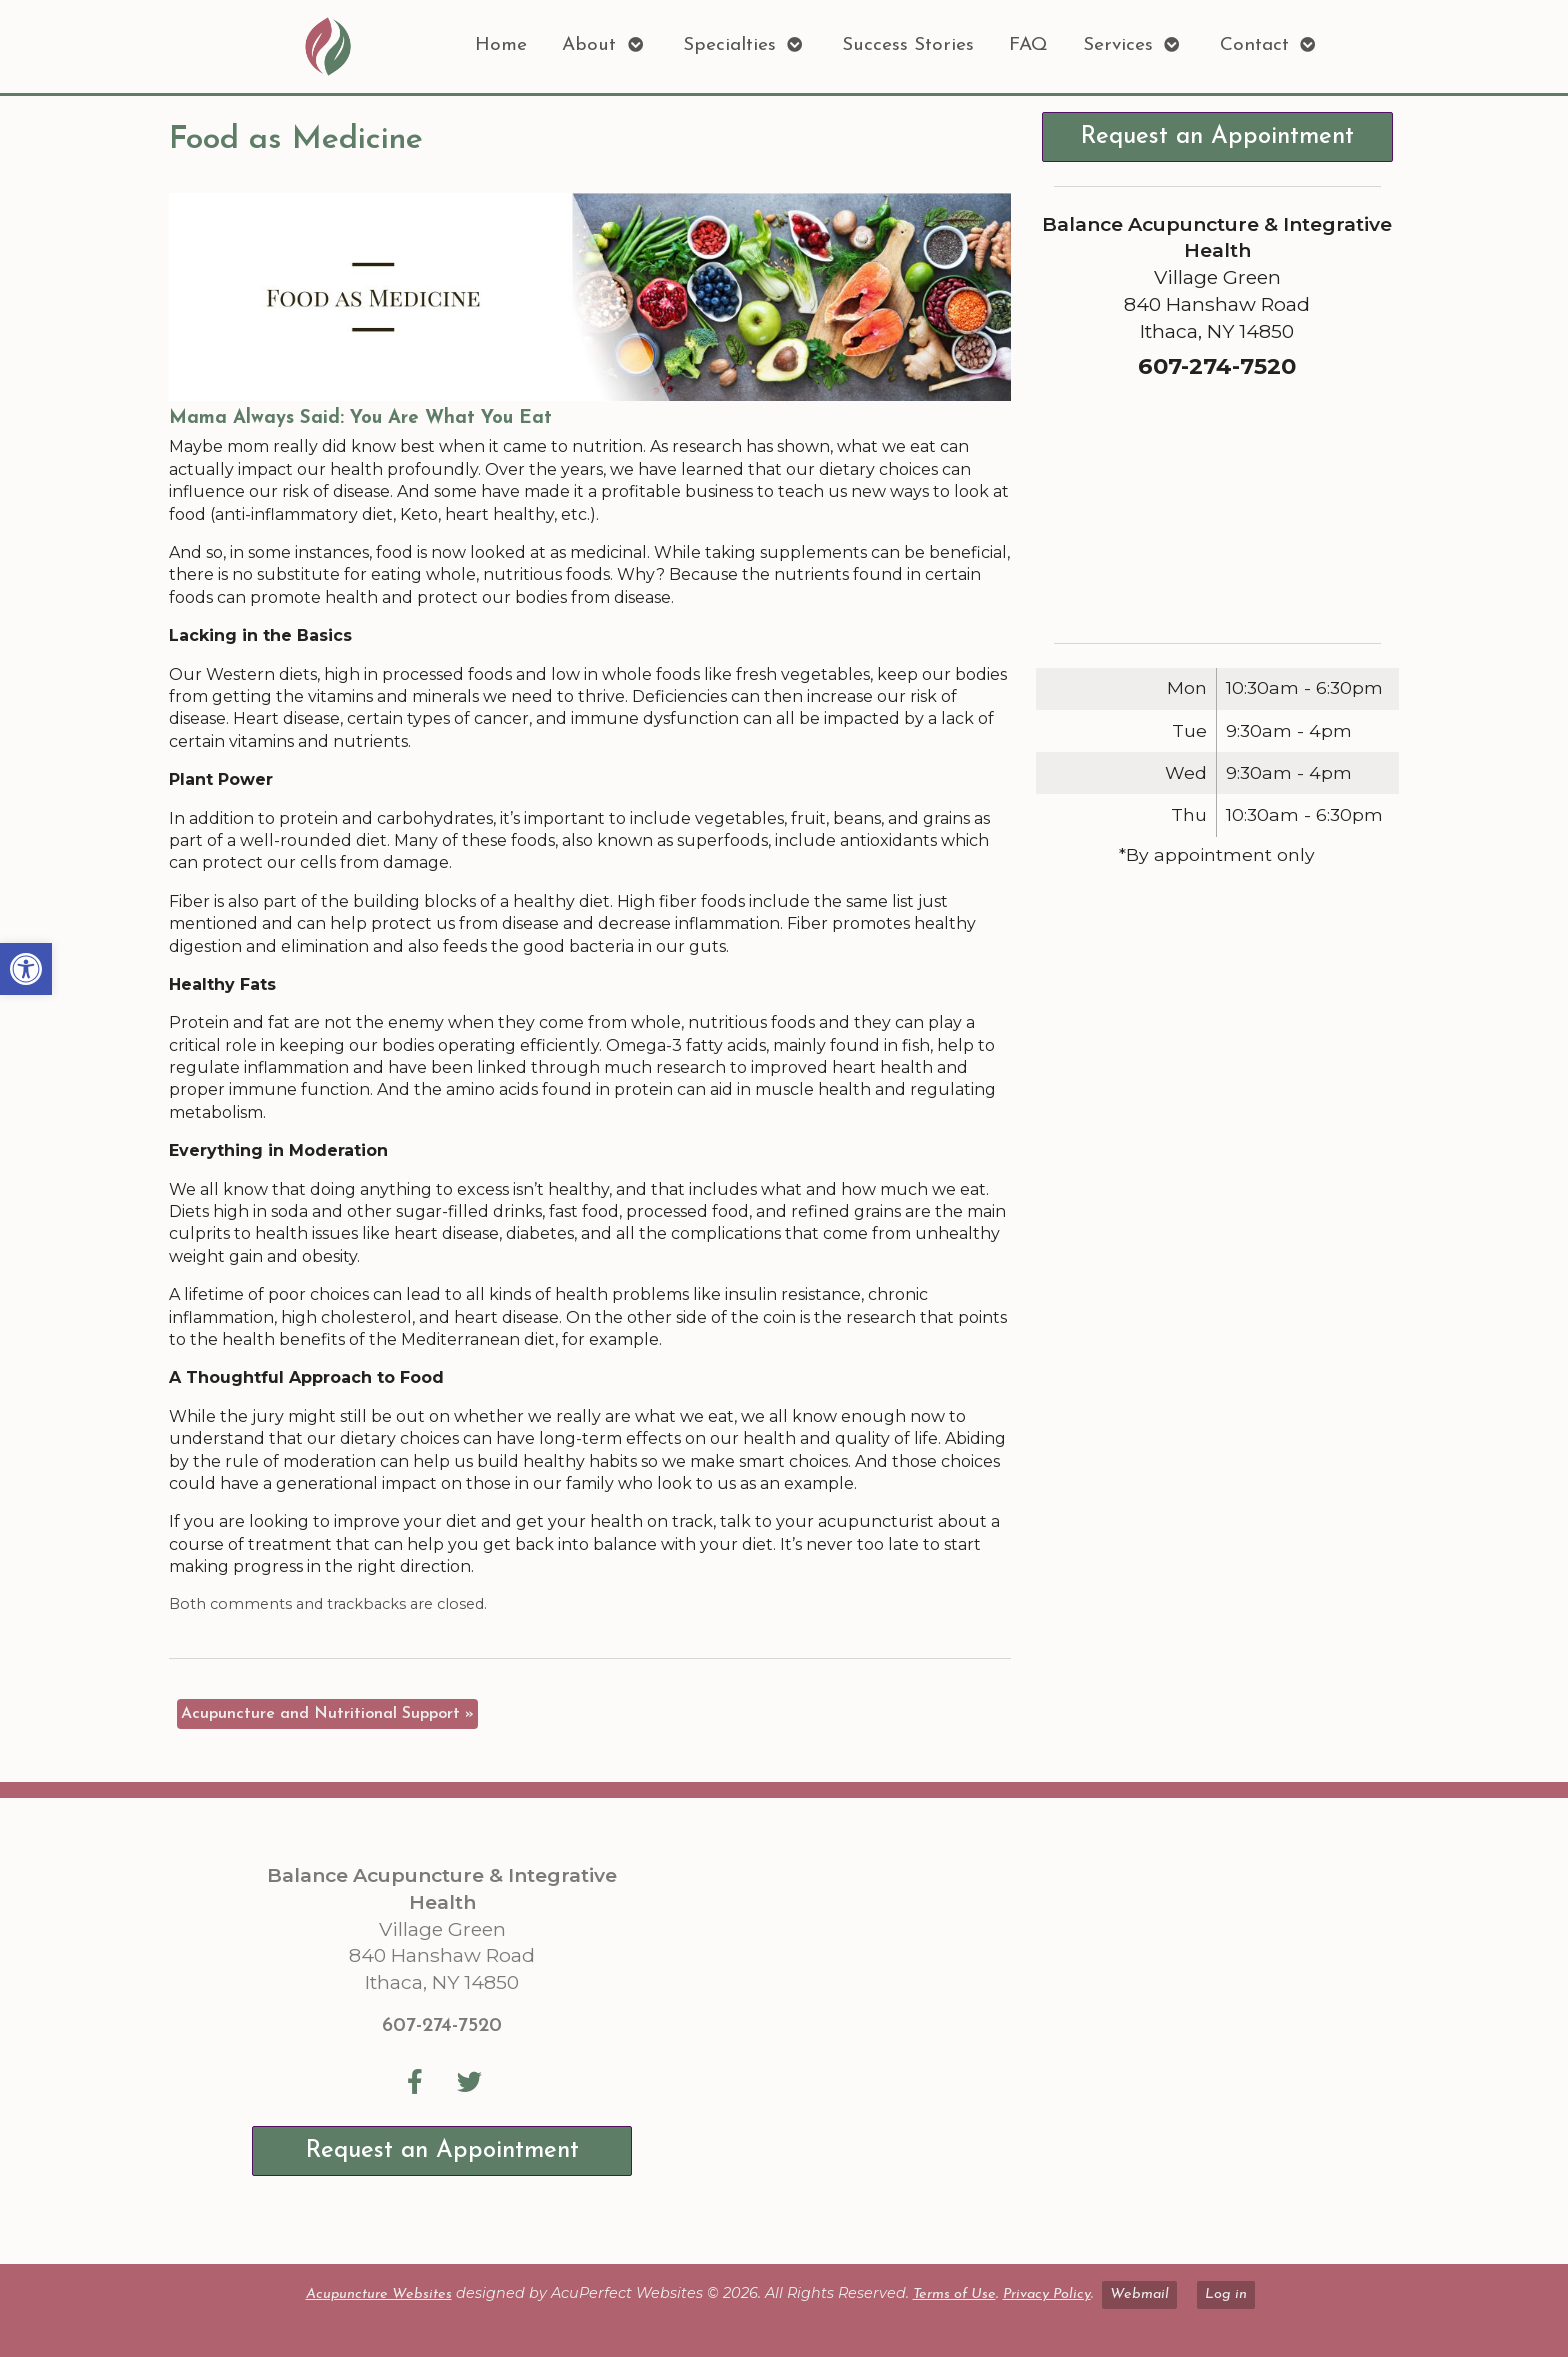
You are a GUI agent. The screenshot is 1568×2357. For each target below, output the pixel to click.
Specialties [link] (729, 45)
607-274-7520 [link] (442, 2026)
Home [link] (501, 45)
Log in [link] (1226, 2294)
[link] (26, 969)
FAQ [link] (1028, 45)
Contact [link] (1254, 45)
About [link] (589, 45)
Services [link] (1118, 45)
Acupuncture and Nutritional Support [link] (327, 1714)
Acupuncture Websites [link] (379, 2294)
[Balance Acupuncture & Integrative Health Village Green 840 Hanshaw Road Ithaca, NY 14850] (1012, 2031)
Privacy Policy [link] (1047, 2294)
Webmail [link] (1139, 2294)
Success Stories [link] (908, 45)
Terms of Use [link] (954, 2294)
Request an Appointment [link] (1217, 137)
